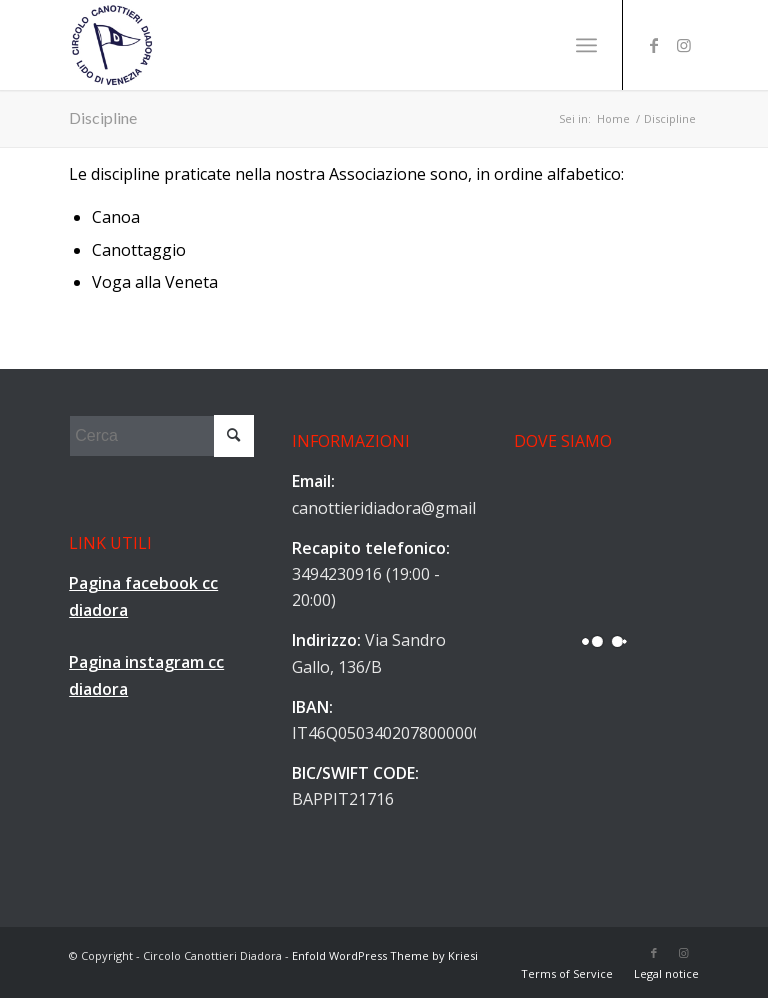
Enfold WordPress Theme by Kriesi (385, 955)
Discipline (103, 117)
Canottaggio (139, 250)
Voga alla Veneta (155, 282)
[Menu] (586, 45)
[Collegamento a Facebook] (654, 45)
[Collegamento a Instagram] (684, 45)
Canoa (116, 217)
